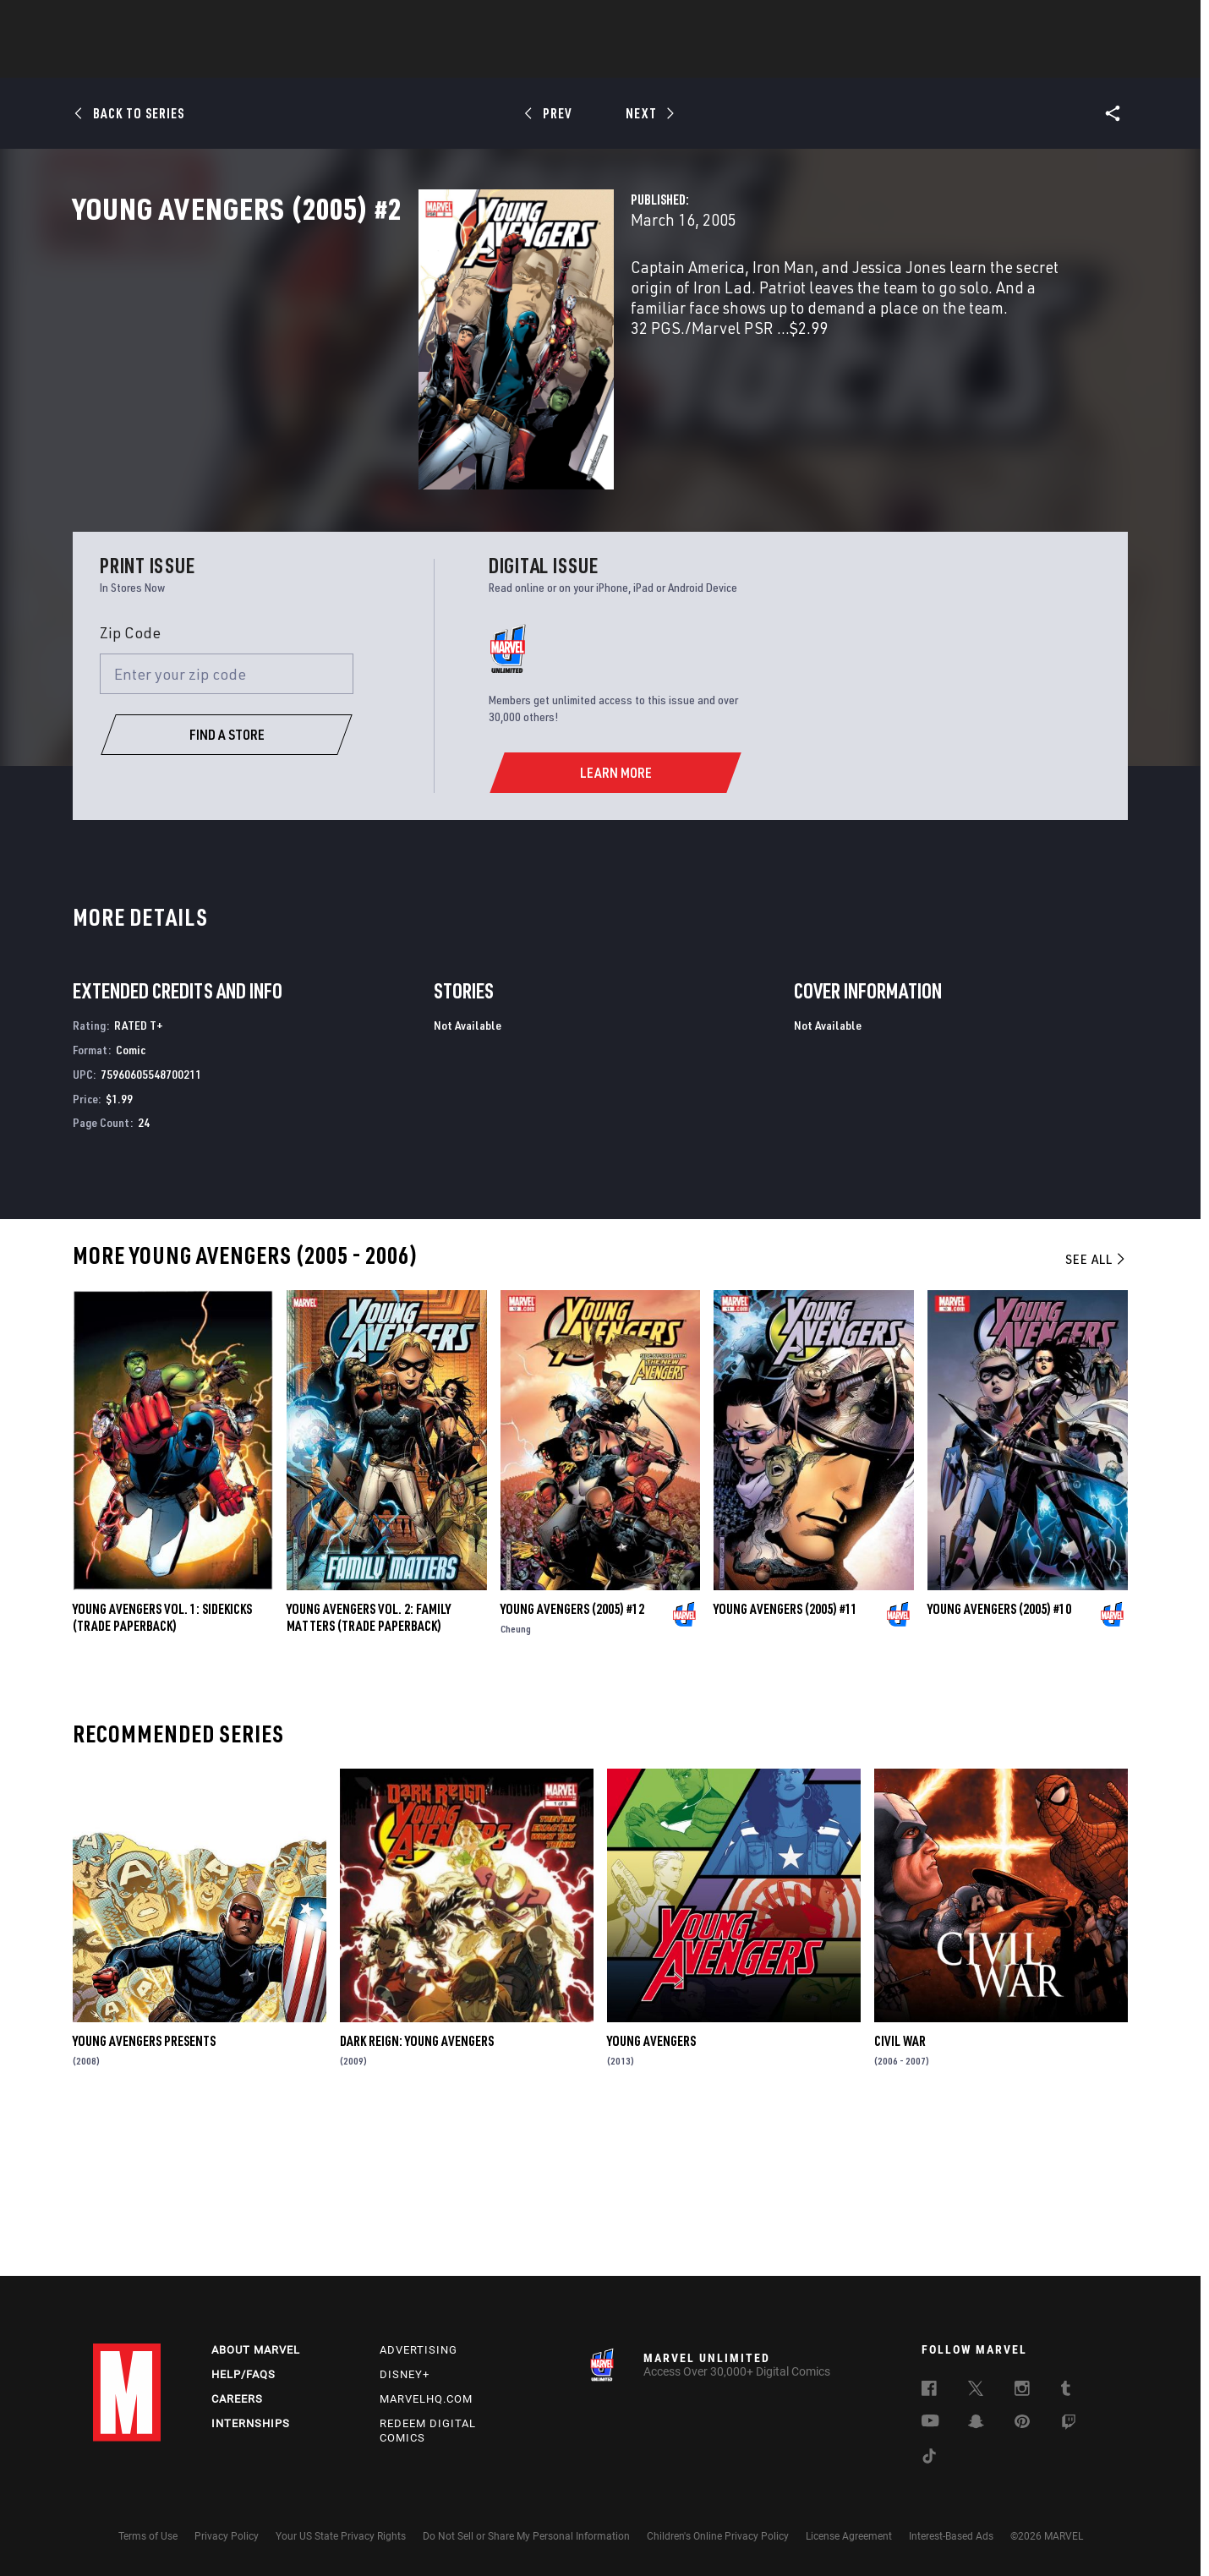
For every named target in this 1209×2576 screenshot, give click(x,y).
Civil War (900, 2195)
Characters (495, 60)
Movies (576, 60)
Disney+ (404, 2374)
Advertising (418, 2350)
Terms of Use (148, 2536)
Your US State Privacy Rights (341, 2536)
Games (724, 60)
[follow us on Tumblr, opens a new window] (1065, 2390)
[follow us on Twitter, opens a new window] (975, 2390)
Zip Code (130, 787)
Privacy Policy (226, 2536)
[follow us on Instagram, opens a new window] (1022, 2390)
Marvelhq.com (426, 2399)
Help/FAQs (243, 2374)
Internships (250, 2423)
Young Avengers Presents (144, 2195)
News (349, 60)
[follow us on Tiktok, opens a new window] (929, 2458)
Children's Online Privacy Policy (718, 2536)
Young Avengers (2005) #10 (999, 1763)
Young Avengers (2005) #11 (785, 1763)
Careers (237, 2399)
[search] (1086, 21)
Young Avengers (651, 2195)
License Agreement (849, 2536)
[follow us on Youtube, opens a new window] (930, 2422)
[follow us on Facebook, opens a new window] (929, 2390)
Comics (412, 60)
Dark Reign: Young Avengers (417, 2195)
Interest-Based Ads (951, 2536)
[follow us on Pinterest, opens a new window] (1022, 2423)
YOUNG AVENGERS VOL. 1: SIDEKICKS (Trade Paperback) (162, 1772)
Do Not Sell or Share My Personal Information (526, 2536)
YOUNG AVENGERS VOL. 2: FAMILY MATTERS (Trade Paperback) (369, 1772)
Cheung (516, 1783)
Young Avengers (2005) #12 (572, 1763)
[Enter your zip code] (227, 827)
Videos (789, 60)
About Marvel (255, 2350)
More (851, 60)
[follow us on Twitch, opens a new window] (1068, 2424)
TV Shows (651, 60)
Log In (155, 22)
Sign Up (210, 22)
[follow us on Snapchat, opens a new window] (976, 2423)
